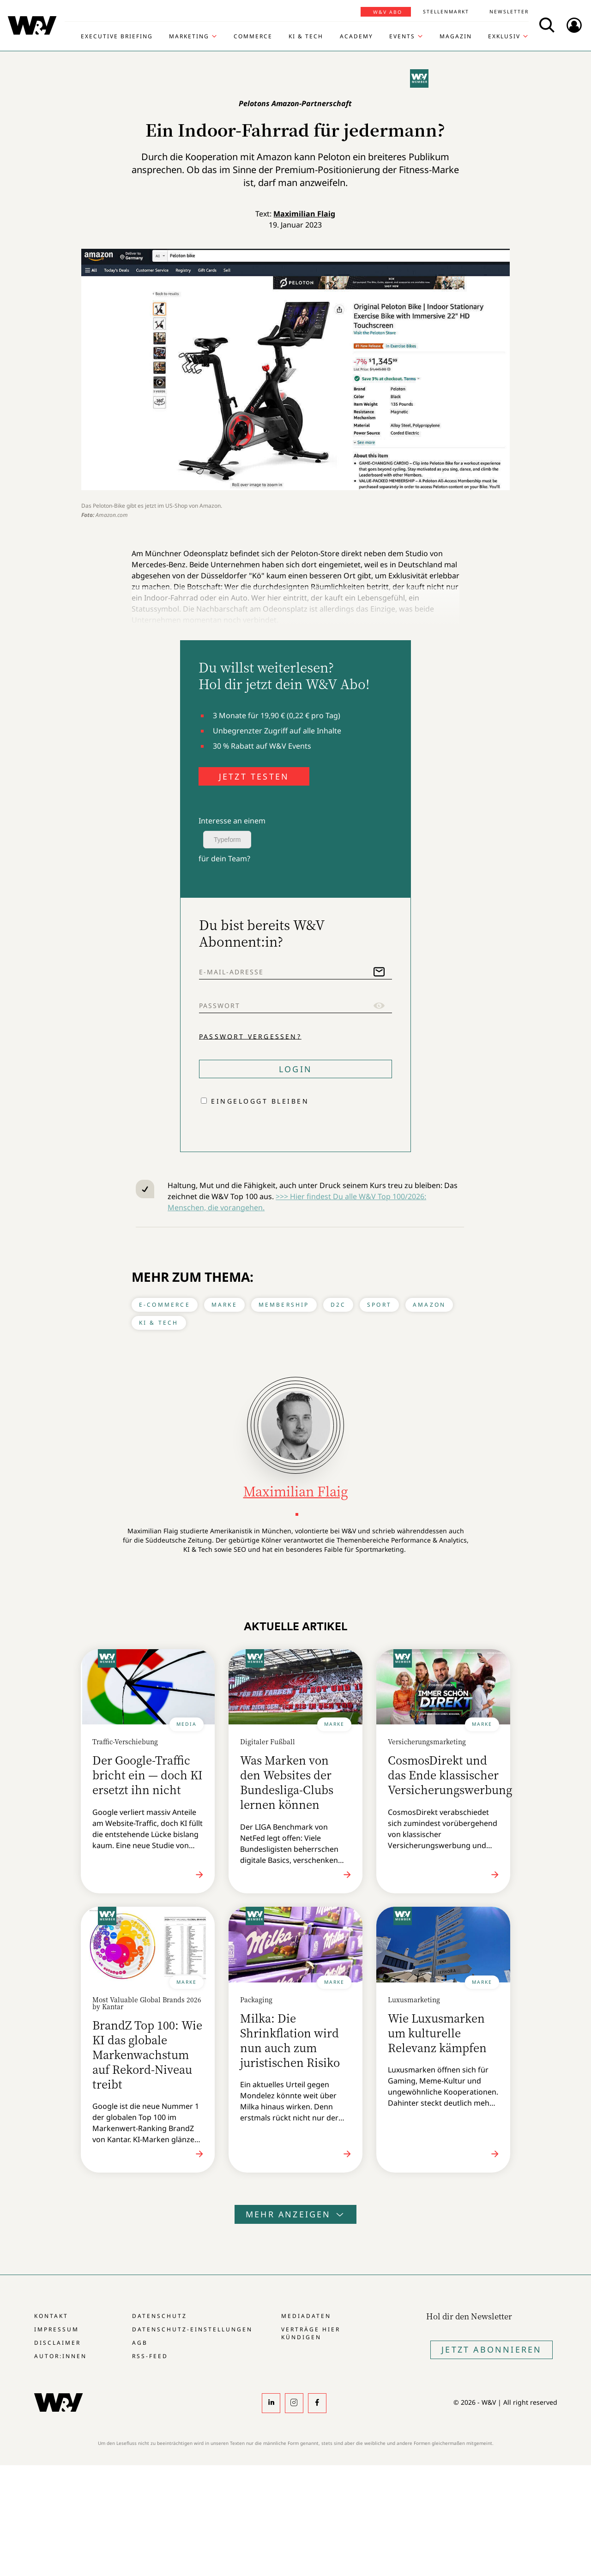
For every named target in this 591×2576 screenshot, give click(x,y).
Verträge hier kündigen (310, 2333)
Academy (356, 36)
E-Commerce (164, 1305)
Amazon (429, 1305)
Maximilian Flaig (304, 214)
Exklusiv (504, 36)
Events (402, 36)
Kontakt (51, 2316)
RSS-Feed (150, 2356)
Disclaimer (57, 2343)
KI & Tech (306, 36)
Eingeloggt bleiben (260, 1101)
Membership (284, 1305)
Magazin (456, 36)
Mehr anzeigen (295, 2214)
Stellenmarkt (446, 11)
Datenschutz (159, 2316)
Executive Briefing (117, 36)
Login (295, 1069)
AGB (140, 2343)
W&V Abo (387, 12)
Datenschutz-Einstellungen (192, 2329)
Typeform (227, 839)
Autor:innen (60, 2356)
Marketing (189, 36)
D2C (338, 1305)
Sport (379, 1305)
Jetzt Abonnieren (491, 2349)
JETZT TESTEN (254, 776)
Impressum (56, 2329)
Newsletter (509, 11)
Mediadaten (306, 2316)
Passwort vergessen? (250, 1036)
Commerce (253, 36)
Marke (224, 1305)
